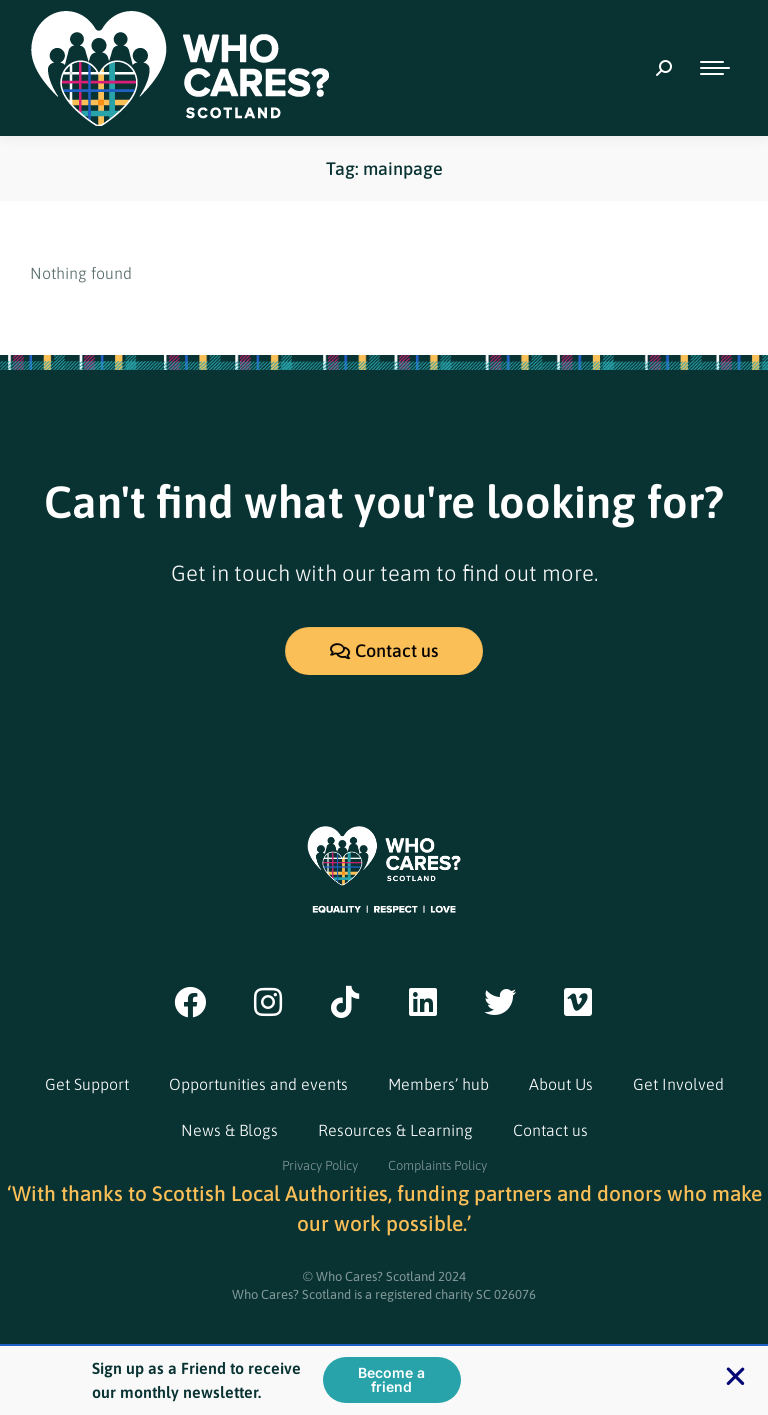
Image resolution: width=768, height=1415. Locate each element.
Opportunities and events (258, 1084)
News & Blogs (229, 1130)
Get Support (87, 1084)
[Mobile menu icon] (715, 68)
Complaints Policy (437, 1165)
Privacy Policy (320, 1165)
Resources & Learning (395, 1130)
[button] (735, 1377)
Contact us (550, 1130)
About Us (561, 1084)
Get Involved (678, 1084)
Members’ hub (438, 1084)
